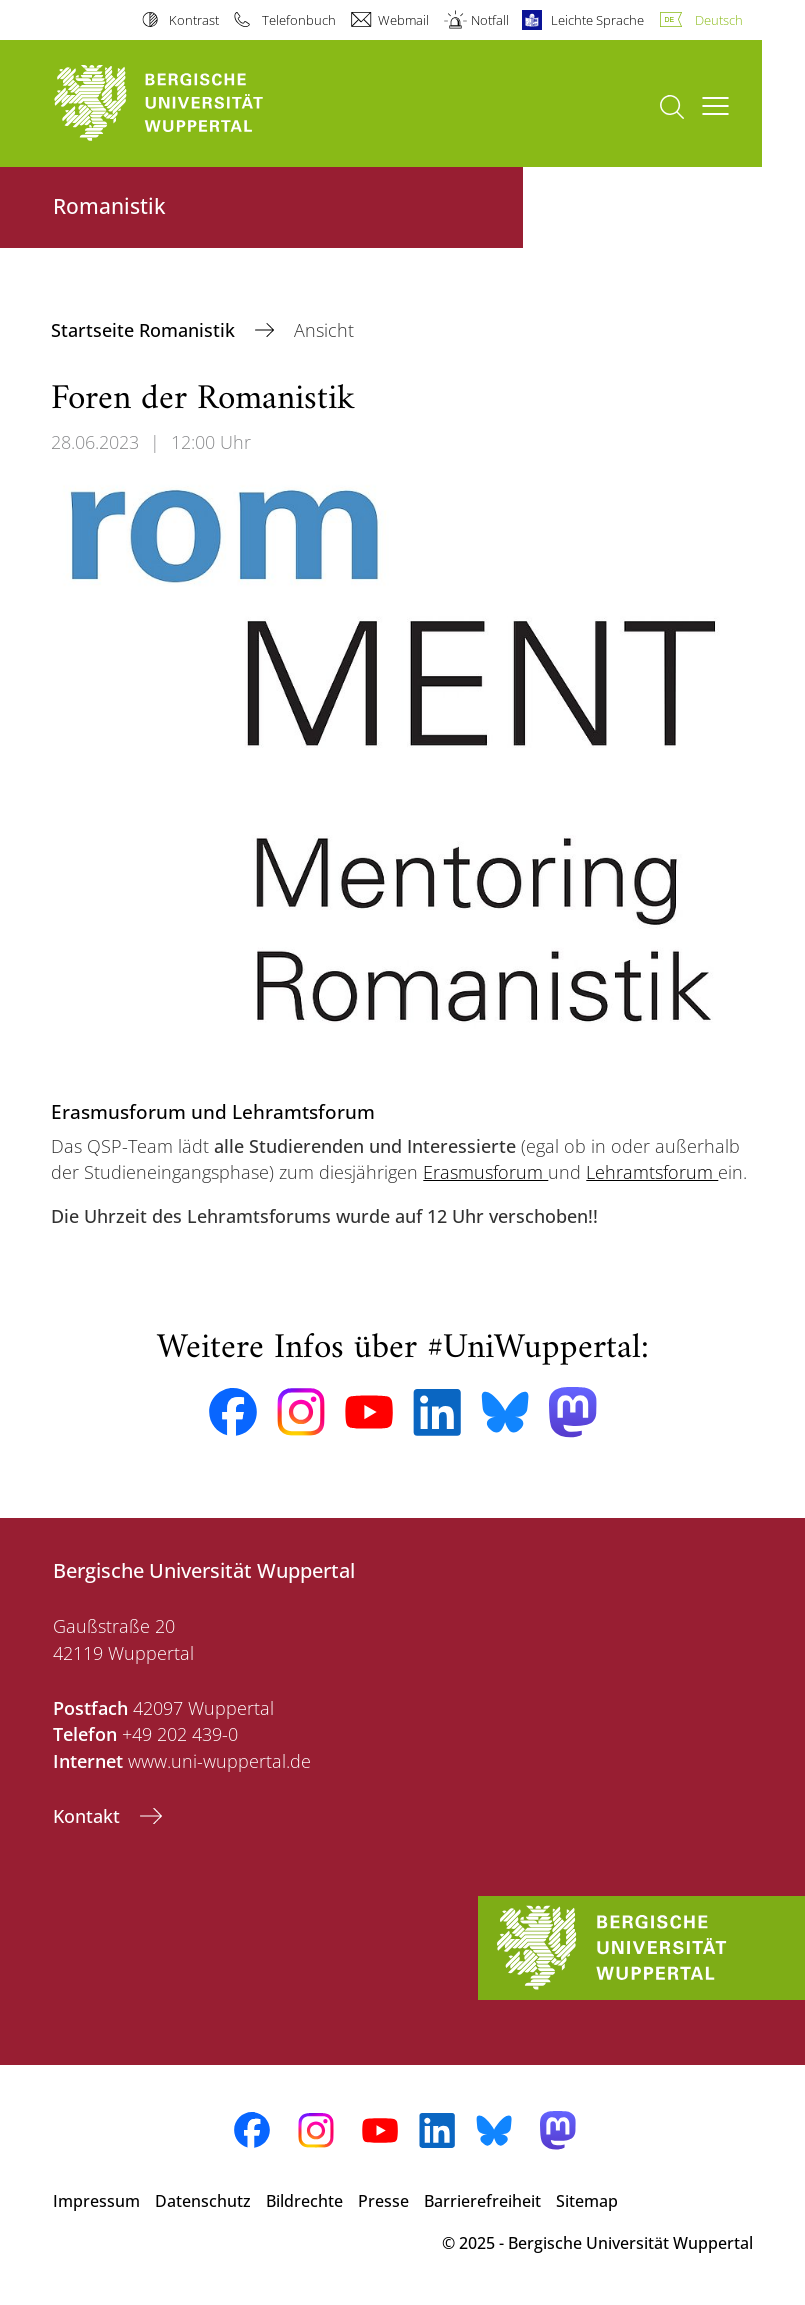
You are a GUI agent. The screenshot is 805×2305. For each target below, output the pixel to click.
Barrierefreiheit (482, 2201)
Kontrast (194, 20)
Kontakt (89, 1816)
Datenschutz (203, 2201)
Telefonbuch (299, 20)
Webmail (403, 20)
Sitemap (587, 2201)
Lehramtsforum (652, 1172)
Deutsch (719, 20)
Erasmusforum (485, 1172)
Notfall (490, 20)
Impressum (96, 2201)
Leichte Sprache (597, 20)
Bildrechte (304, 2201)
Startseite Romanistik (145, 330)
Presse (383, 2201)
